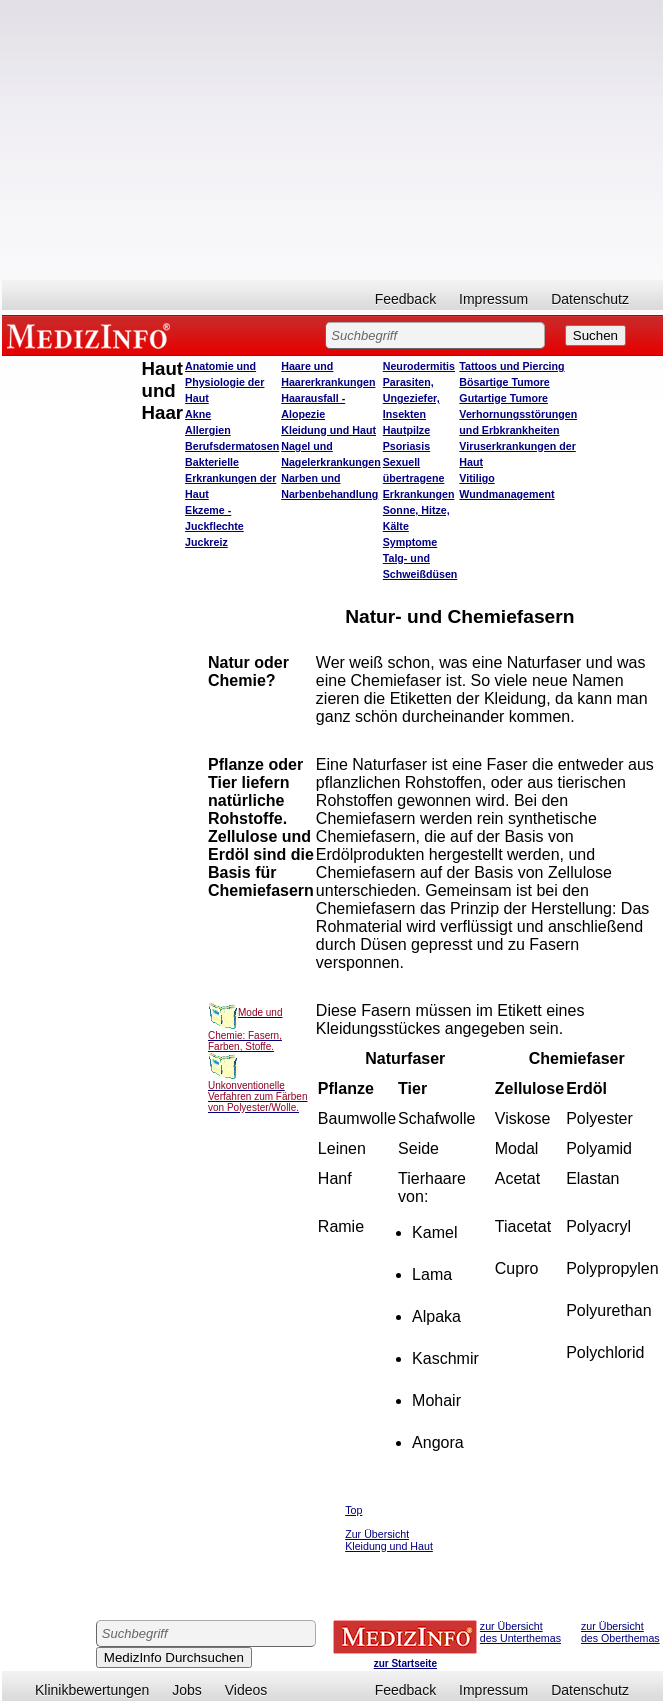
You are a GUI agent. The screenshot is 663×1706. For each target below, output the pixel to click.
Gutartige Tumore (503, 398)
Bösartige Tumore (504, 382)
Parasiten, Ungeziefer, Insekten (411, 398)
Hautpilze (406, 430)
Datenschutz (590, 299)
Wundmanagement (506, 494)
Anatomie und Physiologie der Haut (224, 382)
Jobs (187, 1690)
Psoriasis (406, 446)
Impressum (493, 299)
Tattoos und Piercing (511, 366)
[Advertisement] (333, 140)
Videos (246, 1690)
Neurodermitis (419, 366)
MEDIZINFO (92, 335)
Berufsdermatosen (232, 446)
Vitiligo (476, 478)
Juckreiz (206, 542)
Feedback (405, 299)
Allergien (208, 430)
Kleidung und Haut (328, 430)
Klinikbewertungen (92, 1690)
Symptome (410, 542)
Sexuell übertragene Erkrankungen (419, 478)
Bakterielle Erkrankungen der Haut (230, 478)
